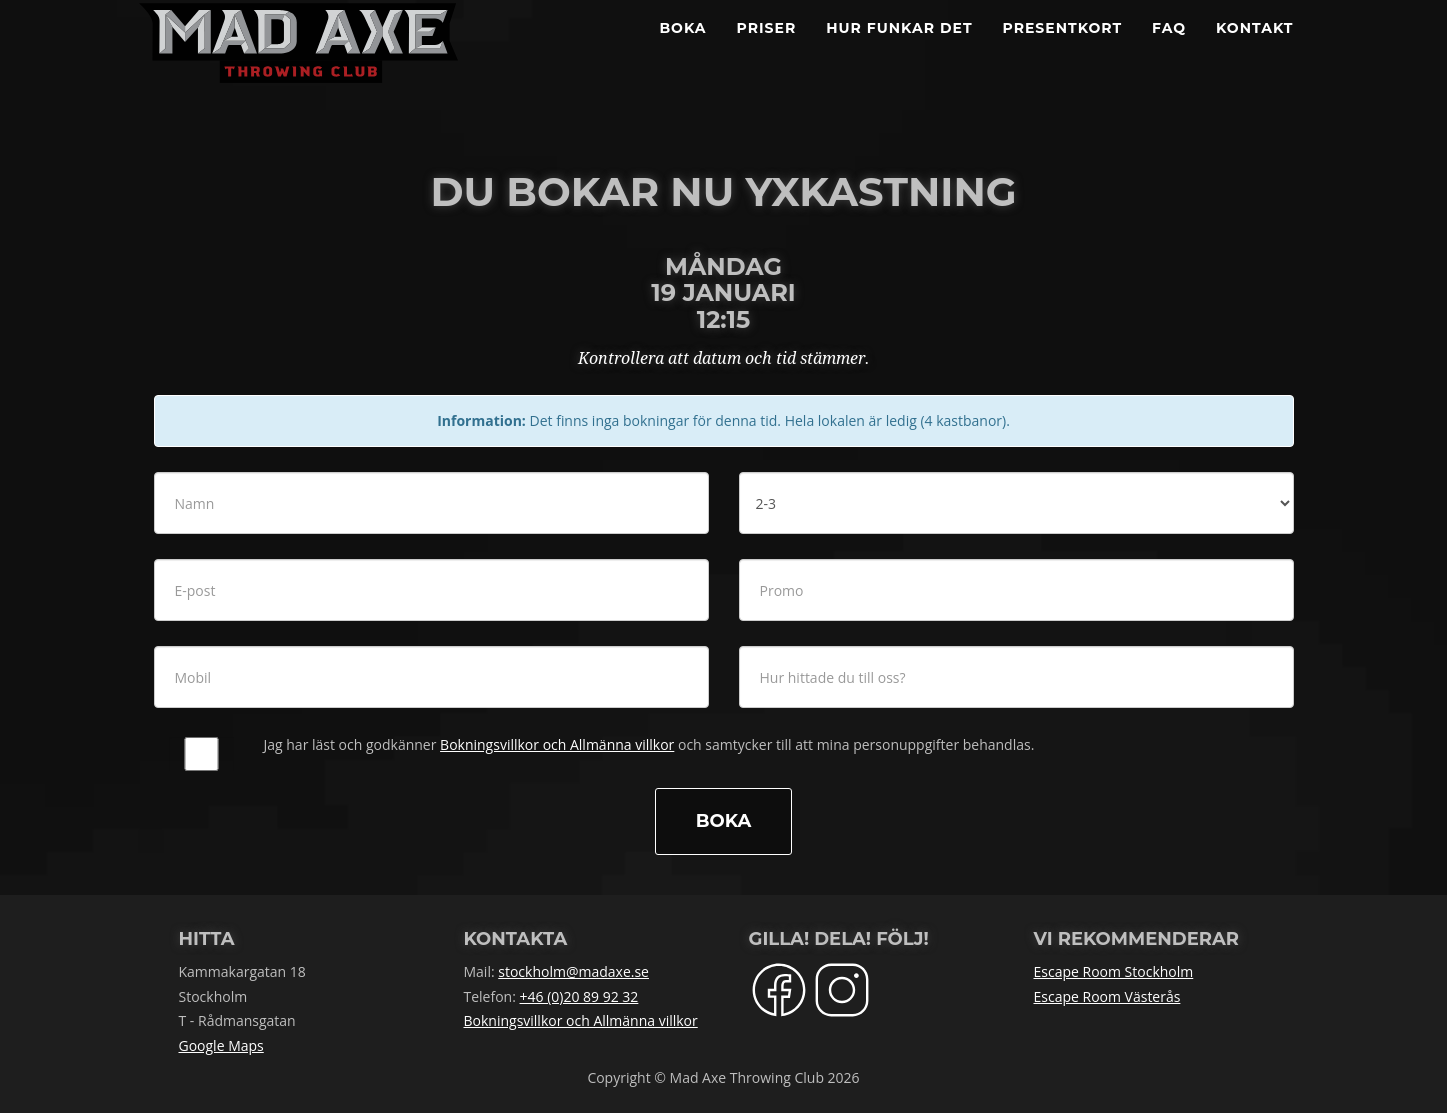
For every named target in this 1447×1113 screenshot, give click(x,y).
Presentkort (1063, 50)
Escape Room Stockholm (1114, 971)
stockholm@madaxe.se (573, 971)
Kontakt (1254, 50)
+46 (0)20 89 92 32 (579, 996)
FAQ (1169, 50)
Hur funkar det (899, 50)
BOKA (682, 50)
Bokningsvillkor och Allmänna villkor (557, 744)
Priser (767, 50)
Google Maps (221, 1045)
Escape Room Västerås (1107, 996)
